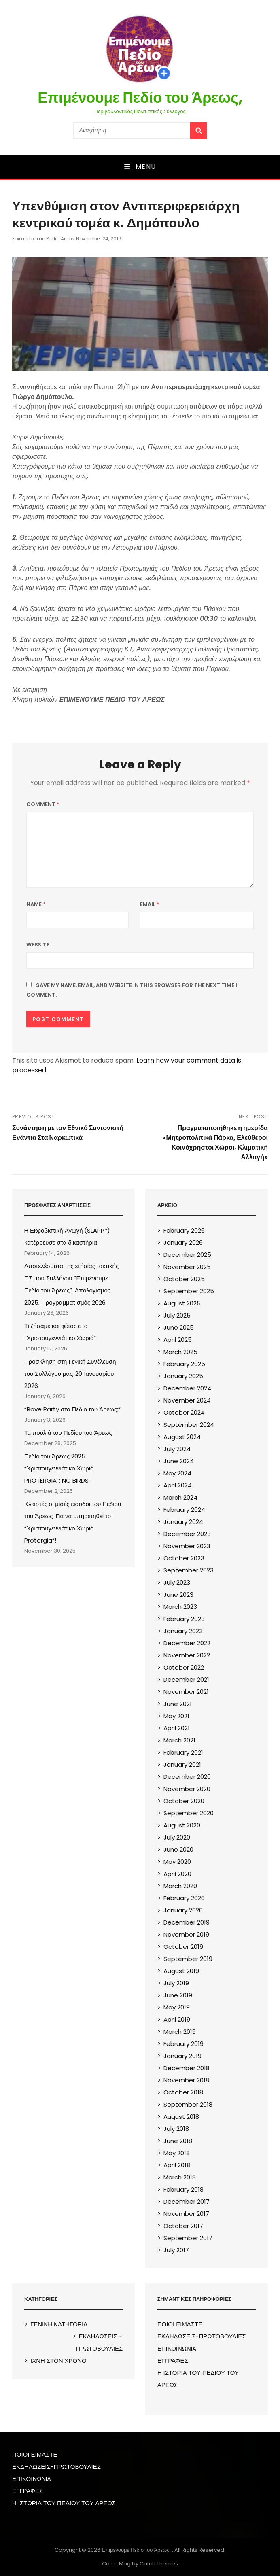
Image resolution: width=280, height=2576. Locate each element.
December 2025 (187, 1254)
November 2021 (186, 1691)
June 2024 (178, 1461)
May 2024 (177, 1473)
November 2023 (186, 1546)
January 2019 (182, 2056)
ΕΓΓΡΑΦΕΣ (172, 2360)
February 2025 (184, 1364)
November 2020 (186, 1789)
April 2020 (177, 1873)
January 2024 (183, 1521)
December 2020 (187, 1776)
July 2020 (176, 1837)
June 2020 (178, 1849)
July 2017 (176, 2250)
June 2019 (177, 1995)
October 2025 (184, 1279)
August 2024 (182, 1436)
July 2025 (177, 1315)
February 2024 (184, 1509)
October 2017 (183, 2226)
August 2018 (181, 2116)
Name (36, 904)
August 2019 (181, 1971)
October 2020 (183, 1801)
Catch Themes (159, 2564)
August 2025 (182, 1303)
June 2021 (177, 1704)
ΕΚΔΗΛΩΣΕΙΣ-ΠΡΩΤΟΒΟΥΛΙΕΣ (201, 2336)
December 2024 (187, 1388)
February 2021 (183, 1752)
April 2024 (177, 1485)
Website (37, 944)
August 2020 (181, 1825)
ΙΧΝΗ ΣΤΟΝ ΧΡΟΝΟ (58, 2360)
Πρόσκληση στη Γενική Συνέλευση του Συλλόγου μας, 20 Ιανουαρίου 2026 (70, 1373)
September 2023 (188, 1570)
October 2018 (183, 2092)
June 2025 (178, 1327)
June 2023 (178, 1594)
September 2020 (188, 1813)
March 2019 (179, 2031)
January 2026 (183, 1242)
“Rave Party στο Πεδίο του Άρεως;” (72, 1409)
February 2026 (184, 1230)
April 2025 (177, 1339)
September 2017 (187, 2238)
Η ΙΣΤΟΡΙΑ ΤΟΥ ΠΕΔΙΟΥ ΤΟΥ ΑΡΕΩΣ (64, 2503)
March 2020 (180, 1886)
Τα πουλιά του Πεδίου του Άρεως (68, 1432)
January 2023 (183, 1631)
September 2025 (188, 1291)
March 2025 (180, 1351)
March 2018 (179, 2177)
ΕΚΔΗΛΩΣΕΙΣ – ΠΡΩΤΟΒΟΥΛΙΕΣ (99, 2342)
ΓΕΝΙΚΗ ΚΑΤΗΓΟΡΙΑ (58, 2324)
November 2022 (186, 1655)
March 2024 (180, 1497)
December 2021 (186, 1679)
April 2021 (176, 1728)
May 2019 (176, 2007)
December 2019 (186, 1922)
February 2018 (183, 2189)
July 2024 (177, 1449)
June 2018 (177, 2141)
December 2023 (187, 1534)
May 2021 (176, 1716)
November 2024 (187, 1400)
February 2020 (184, 1898)
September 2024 (188, 1424)
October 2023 (183, 1558)
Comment (42, 804)
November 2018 (186, 2080)
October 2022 (183, 1667)
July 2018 (176, 2128)
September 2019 (187, 1958)
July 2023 (176, 1582)
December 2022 (186, 1643)
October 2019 (183, 1946)
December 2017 (186, 2201)
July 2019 (176, 1983)
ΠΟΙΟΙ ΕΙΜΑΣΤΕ (180, 2324)
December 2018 (186, 2068)
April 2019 (176, 2019)
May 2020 (177, 1861)
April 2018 (176, 2165)
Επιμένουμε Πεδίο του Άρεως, (140, 97)
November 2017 (186, 2213)
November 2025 (187, 1267)
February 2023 (184, 1619)
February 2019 (183, 2043)
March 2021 (179, 1740)
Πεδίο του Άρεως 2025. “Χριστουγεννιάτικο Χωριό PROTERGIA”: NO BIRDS (58, 1468)
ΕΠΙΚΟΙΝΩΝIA (176, 2348)
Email (149, 904)
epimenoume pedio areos (43, 238)
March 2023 (180, 1606)
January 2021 (182, 1764)
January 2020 (183, 1910)
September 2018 (187, 2104)
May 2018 (176, 2153)
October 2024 (184, 1412)
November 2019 (186, 1934)
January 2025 (183, 1376)
